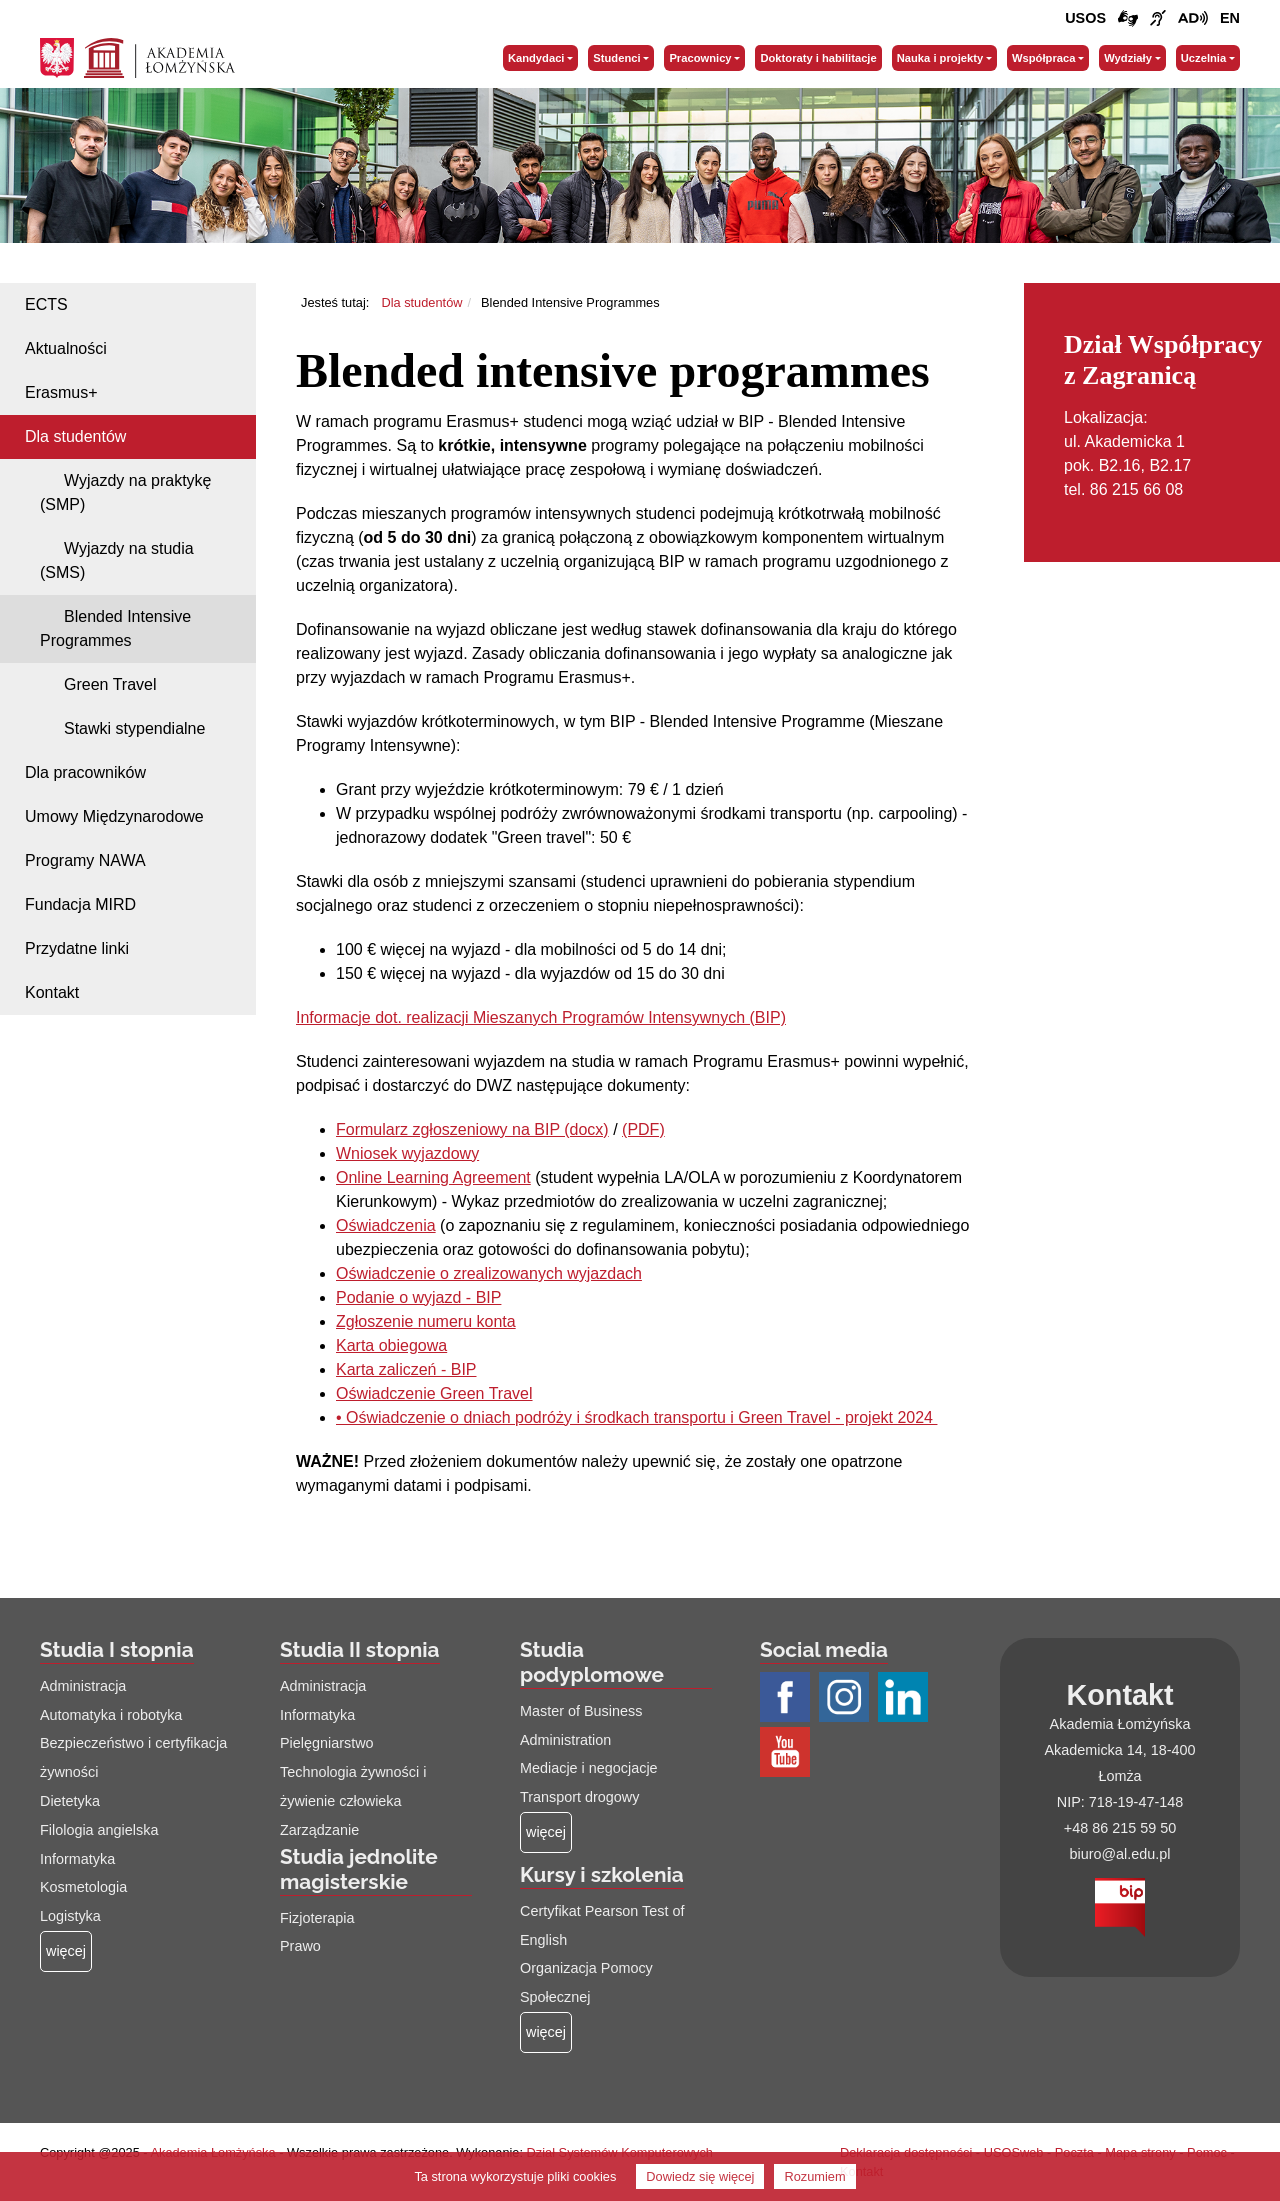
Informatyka (77, 1859)
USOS (1085, 18)
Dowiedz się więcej (700, 2176)
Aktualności (66, 348)
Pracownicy (700, 58)
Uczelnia (1203, 58)
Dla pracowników (85, 772)
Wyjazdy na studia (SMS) (117, 560)
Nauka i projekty (940, 58)
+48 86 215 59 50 (1120, 1828)
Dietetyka (70, 1801)
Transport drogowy (579, 1797)
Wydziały (1128, 58)
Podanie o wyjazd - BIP (418, 1297)
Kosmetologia (83, 1887)
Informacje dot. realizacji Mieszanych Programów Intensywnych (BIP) (541, 1017)
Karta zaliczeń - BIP (406, 1369)
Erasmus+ (61, 392)
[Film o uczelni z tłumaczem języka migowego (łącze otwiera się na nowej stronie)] (1158, 19)
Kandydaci (536, 58)
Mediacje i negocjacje (589, 1768)
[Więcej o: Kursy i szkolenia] (546, 2032)
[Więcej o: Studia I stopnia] (66, 1951)
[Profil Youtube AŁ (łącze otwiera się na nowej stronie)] (787, 1753)
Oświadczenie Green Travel (434, 1393)
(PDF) (643, 1129)
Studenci (616, 58)
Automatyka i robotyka (111, 1715)
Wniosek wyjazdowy (407, 1153)
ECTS (46, 304)
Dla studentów (75, 436)
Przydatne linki (77, 948)
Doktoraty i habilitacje (818, 58)
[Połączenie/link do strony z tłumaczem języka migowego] (1128, 19)
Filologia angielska (99, 1830)
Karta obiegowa (391, 1345)
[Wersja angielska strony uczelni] (1230, 19)
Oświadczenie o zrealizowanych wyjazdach (489, 1273)
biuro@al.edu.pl (1119, 1854)
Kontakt (52, 992)
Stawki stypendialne (134, 728)
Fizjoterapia (317, 1918)
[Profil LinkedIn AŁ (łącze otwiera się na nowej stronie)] (905, 1698)
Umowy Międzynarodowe (114, 816)
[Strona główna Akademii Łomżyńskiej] (159, 56)
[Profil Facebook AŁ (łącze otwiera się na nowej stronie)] (787, 1698)
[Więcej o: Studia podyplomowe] (546, 1832)
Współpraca (1043, 58)
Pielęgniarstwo (327, 1743)
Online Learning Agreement (433, 1177)
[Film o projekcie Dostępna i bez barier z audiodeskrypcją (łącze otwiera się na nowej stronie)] (1193, 19)
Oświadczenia (386, 1225)
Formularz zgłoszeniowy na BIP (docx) (472, 1129)
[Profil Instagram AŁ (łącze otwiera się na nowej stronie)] (846, 1698)
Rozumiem (814, 2176)
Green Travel (110, 684)
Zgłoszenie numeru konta (426, 1321)
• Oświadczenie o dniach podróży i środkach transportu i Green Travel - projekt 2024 (636, 1417)
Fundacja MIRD (80, 904)
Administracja (83, 1686)
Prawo (300, 1946)
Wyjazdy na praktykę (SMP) (125, 492)
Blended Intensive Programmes (115, 628)
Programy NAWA (85, 860)
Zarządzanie (319, 1830)
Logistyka (70, 1916)
